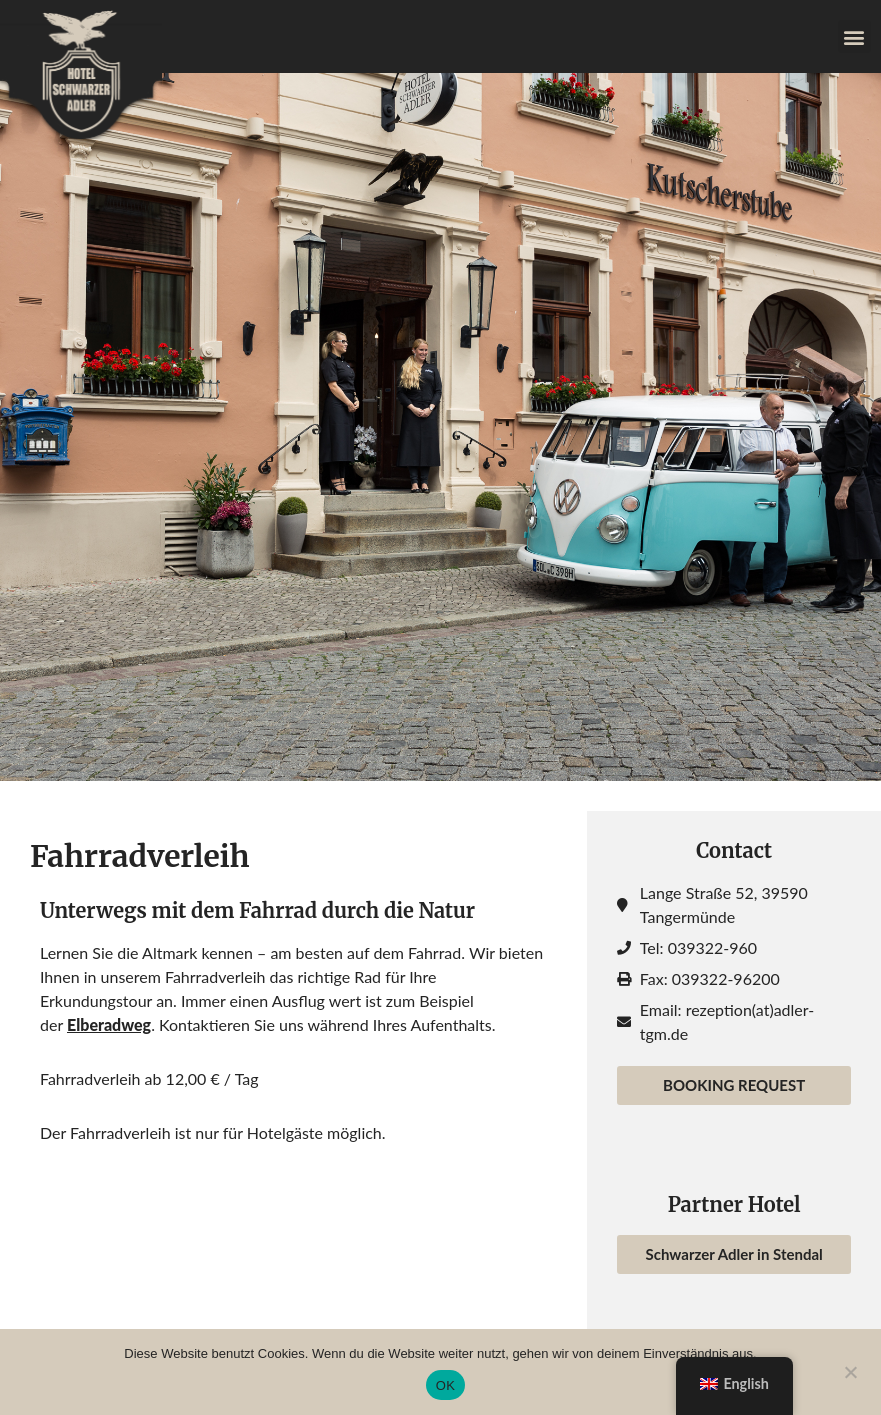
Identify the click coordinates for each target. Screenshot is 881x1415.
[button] (854, 36)
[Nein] (850, 1370)
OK (445, 1385)
